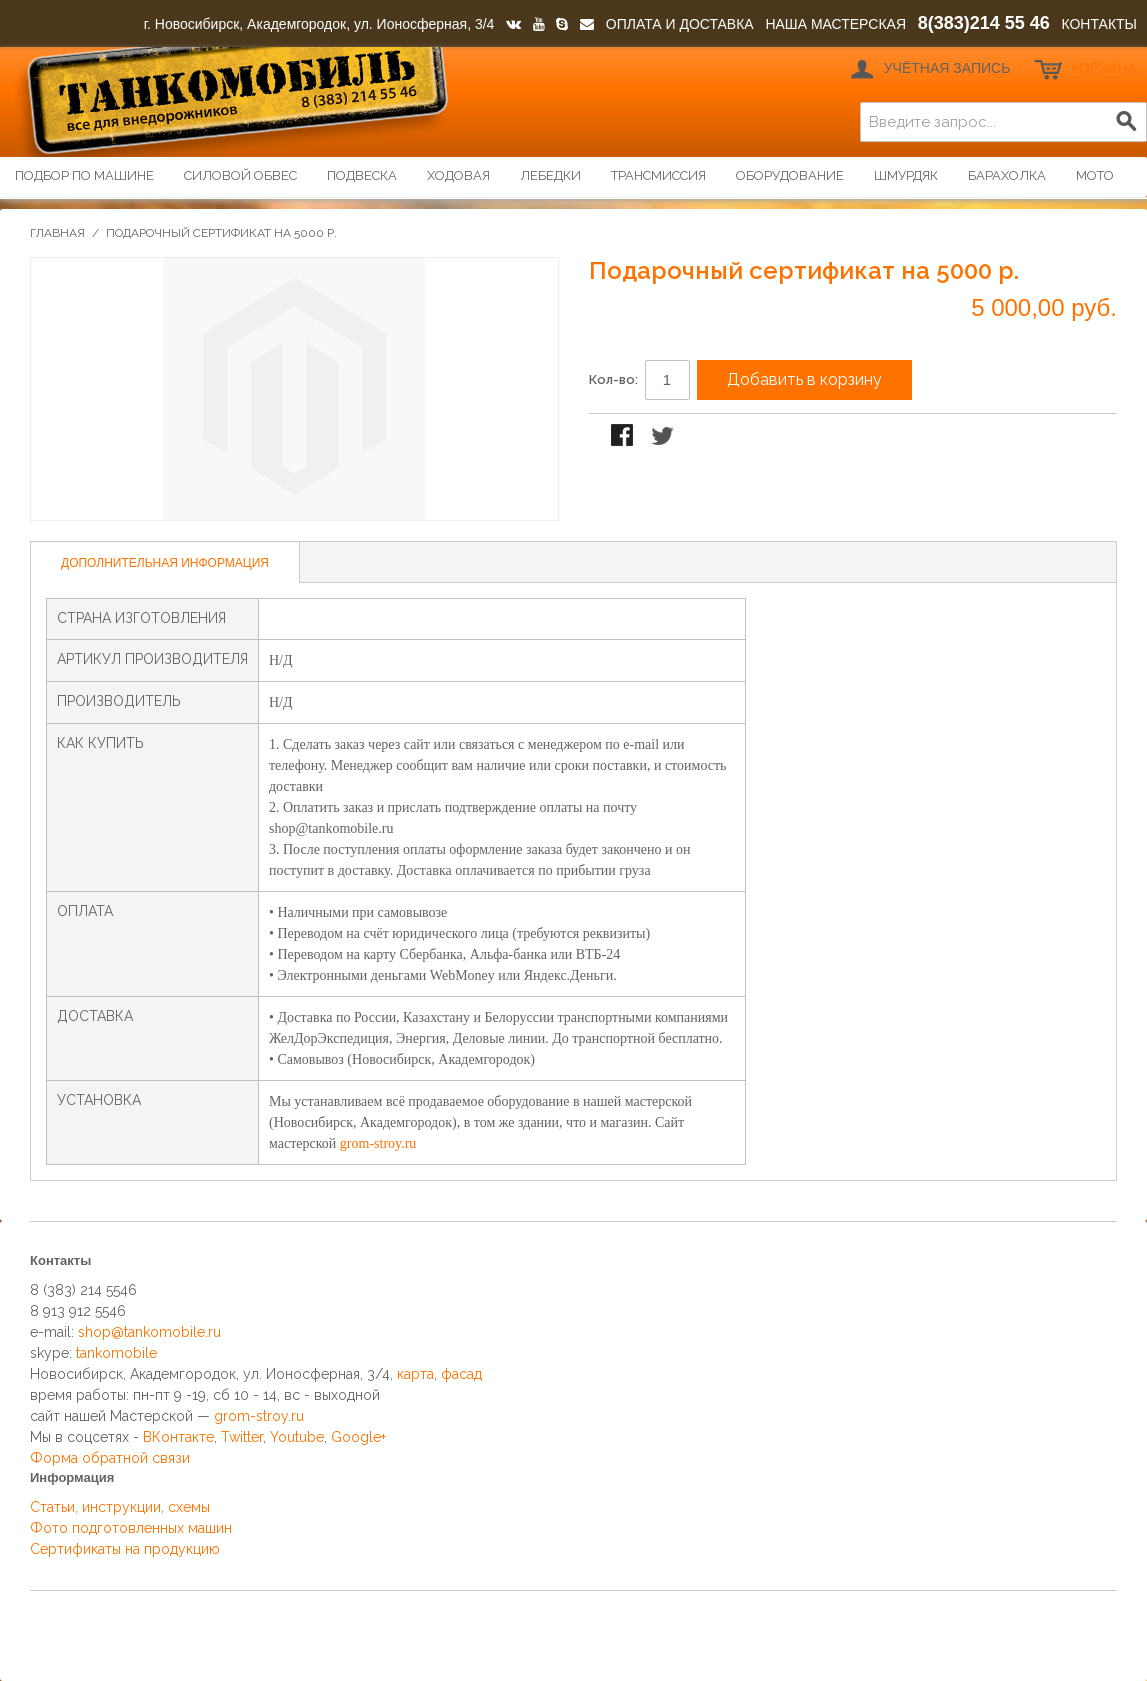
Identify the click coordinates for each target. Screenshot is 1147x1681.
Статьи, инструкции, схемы (120, 1507)
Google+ (358, 1437)
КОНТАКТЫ (1099, 24)
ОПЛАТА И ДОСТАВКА (680, 24)
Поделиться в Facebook (624, 437)
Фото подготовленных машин (131, 1528)
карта (415, 1374)
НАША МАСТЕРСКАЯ (835, 24)
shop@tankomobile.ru (149, 1332)
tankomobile (116, 1353)
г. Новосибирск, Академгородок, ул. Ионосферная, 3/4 (319, 24)
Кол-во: (613, 379)
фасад (461, 1374)
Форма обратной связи (110, 1458)
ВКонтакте (178, 1437)
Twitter (242, 1437)
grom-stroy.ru (378, 1143)
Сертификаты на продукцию (125, 1549)
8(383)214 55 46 (984, 23)
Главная (57, 233)
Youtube (297, 1437)
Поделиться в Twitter (664, 437)
